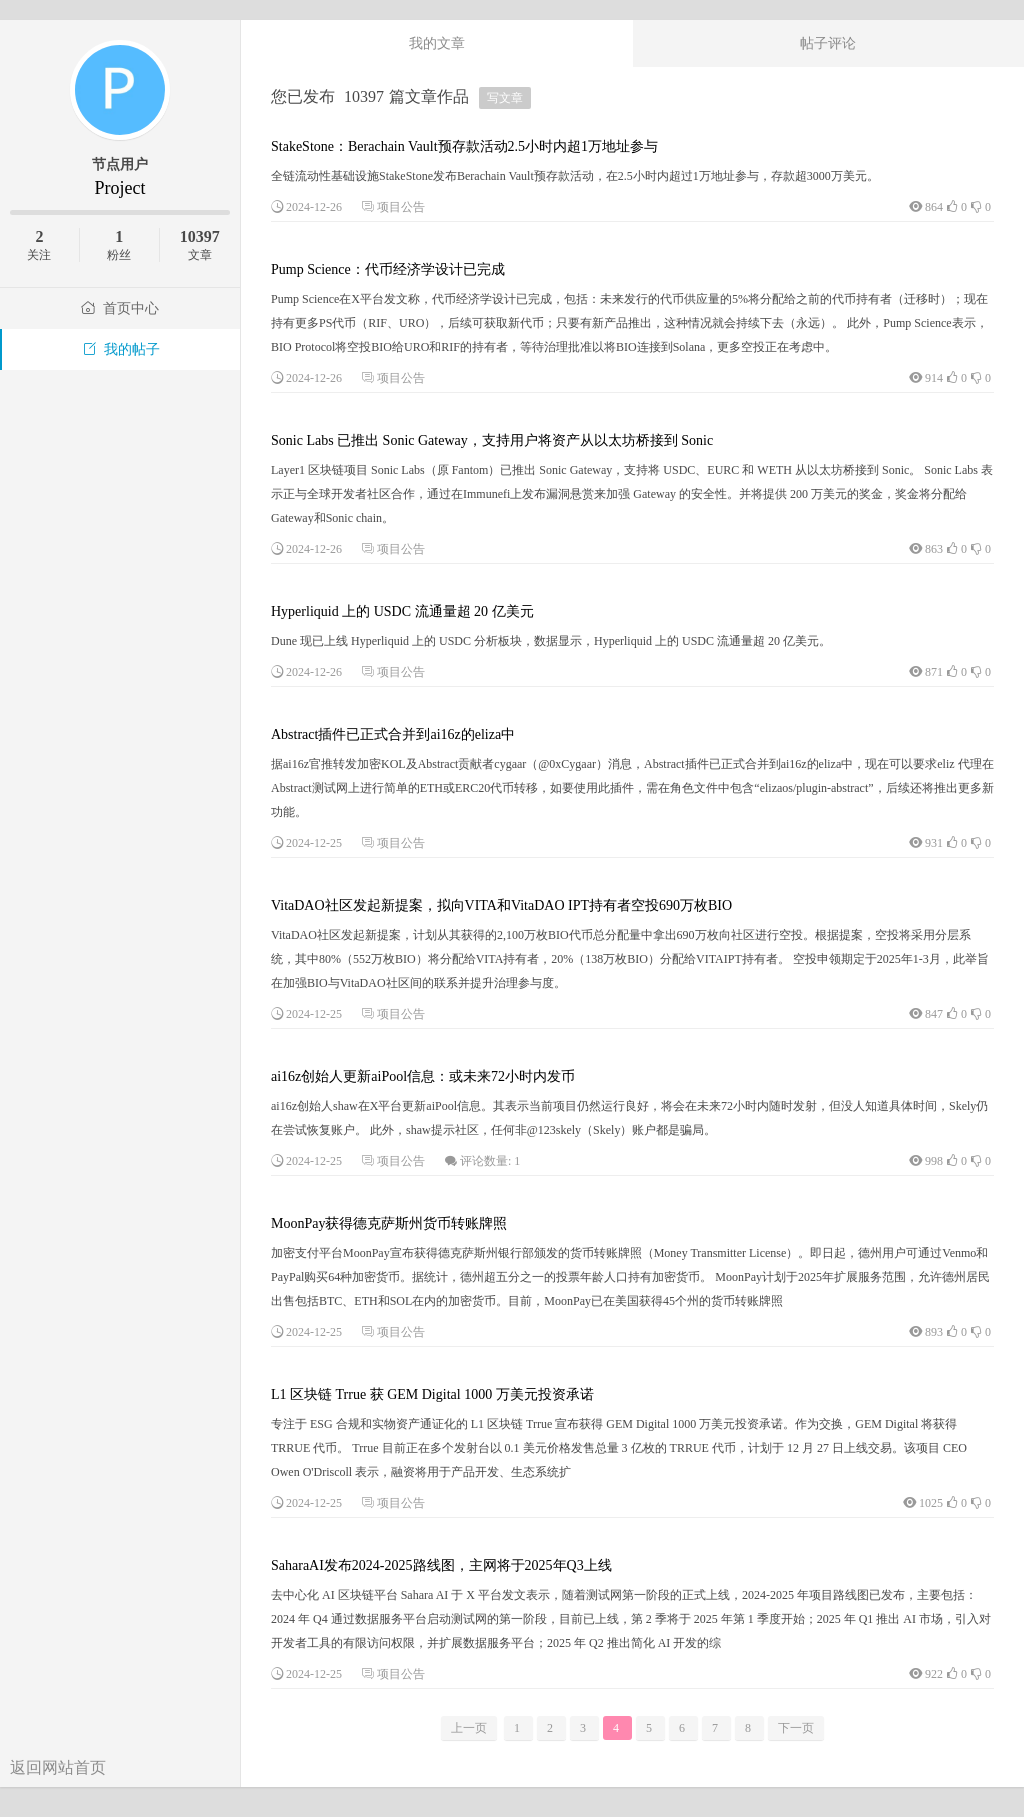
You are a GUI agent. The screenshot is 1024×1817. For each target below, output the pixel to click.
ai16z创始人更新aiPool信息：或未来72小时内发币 (423, 1076)
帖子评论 (828, 43)
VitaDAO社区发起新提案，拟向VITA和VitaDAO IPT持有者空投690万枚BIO (501, 905)
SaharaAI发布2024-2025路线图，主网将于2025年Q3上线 (441, 1565)
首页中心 (120, 308)
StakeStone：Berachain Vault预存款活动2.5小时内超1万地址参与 (464, 146)
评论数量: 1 (490, 1161)
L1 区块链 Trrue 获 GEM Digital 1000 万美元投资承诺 (432, 1394)
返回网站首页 (58, 1767)
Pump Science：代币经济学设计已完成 (388, 269)
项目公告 (401, 207)
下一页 (796, 1728)
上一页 (469, 1728)
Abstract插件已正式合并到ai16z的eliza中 (393, 734)
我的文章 (437, 43)
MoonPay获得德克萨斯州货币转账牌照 (389, 1223)
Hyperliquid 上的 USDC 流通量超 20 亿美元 (402, 611)
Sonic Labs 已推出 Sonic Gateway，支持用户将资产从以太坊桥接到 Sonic (492, 440)
